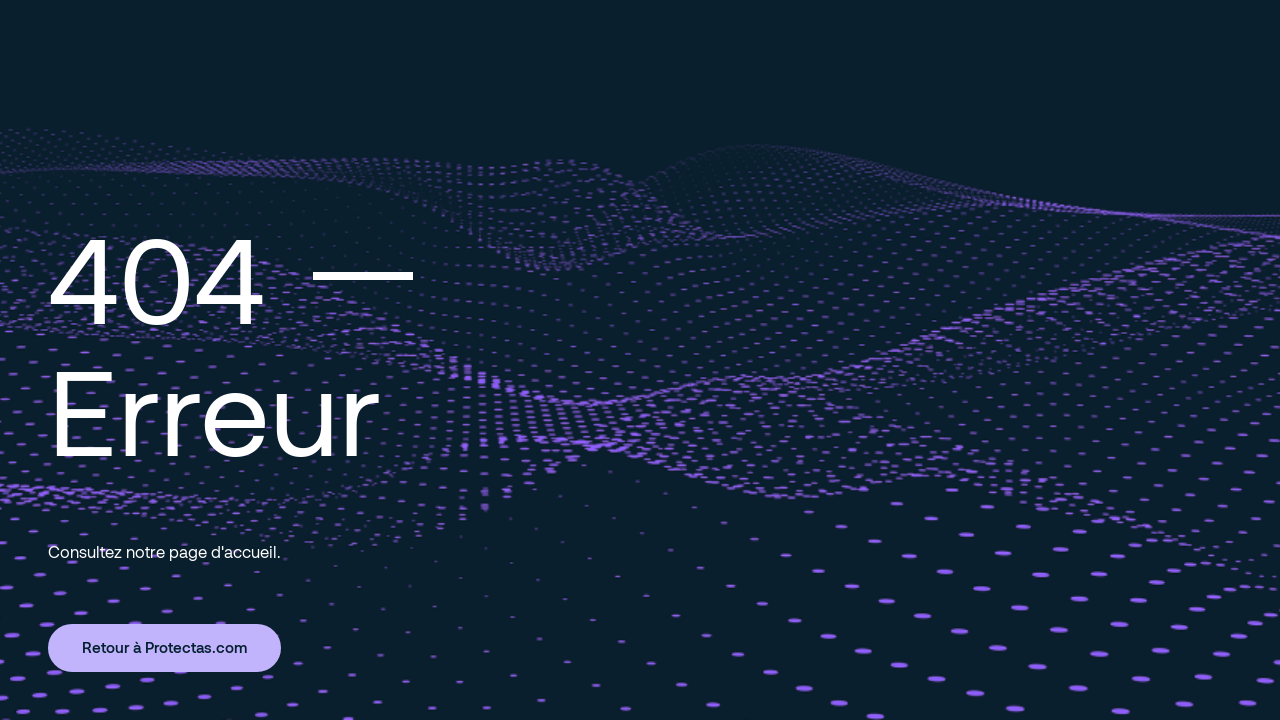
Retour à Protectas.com (164, 647)
